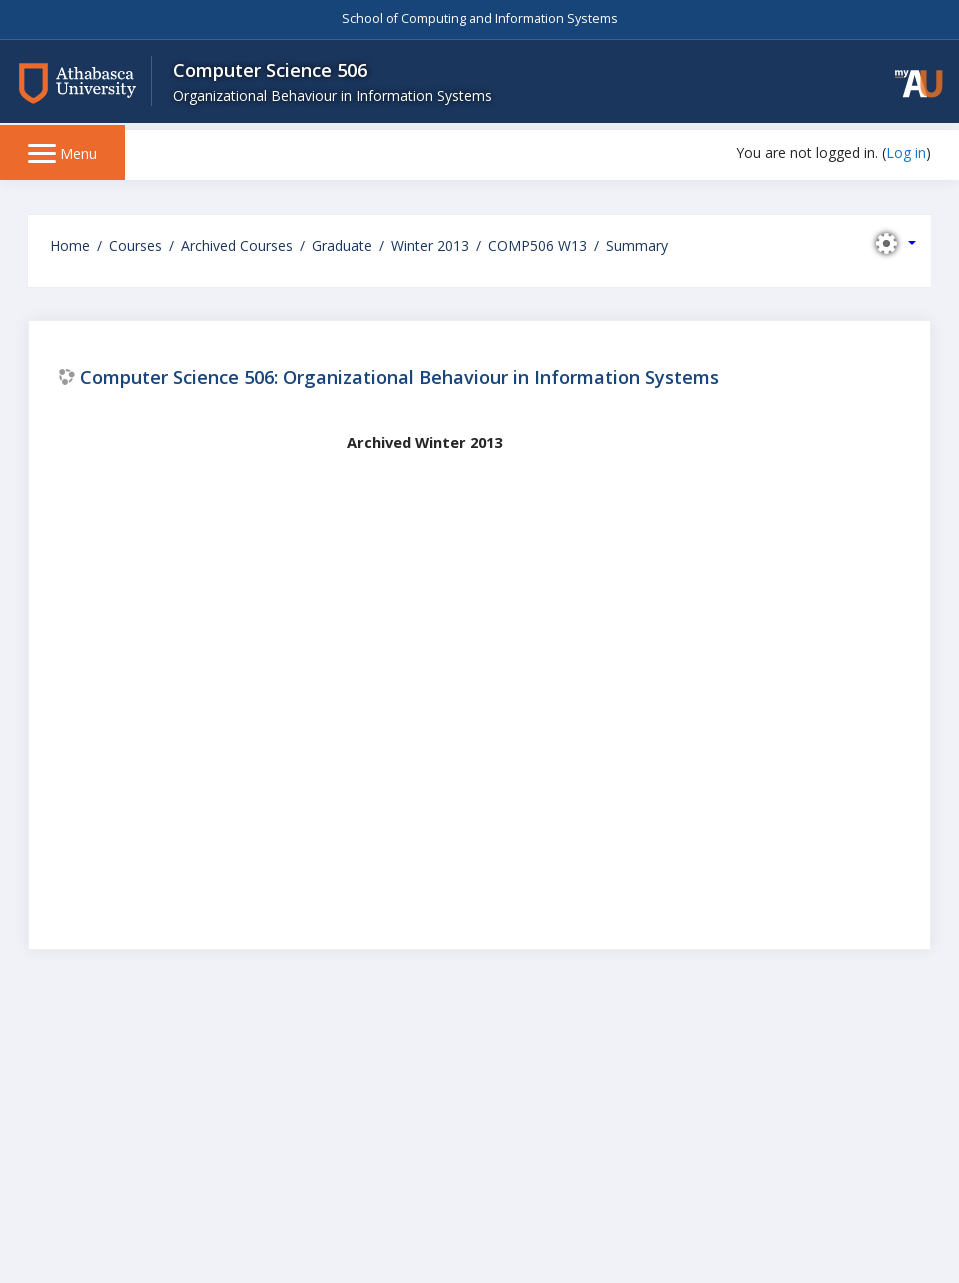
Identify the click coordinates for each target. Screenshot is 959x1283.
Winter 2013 (430, 245)
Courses (135, 245)
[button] (909, 87)
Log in (906, 152)
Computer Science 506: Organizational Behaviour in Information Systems (399, 377)
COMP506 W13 (537, 245)
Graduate (342, 245)
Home (70, 245)
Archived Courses (237, 245)
